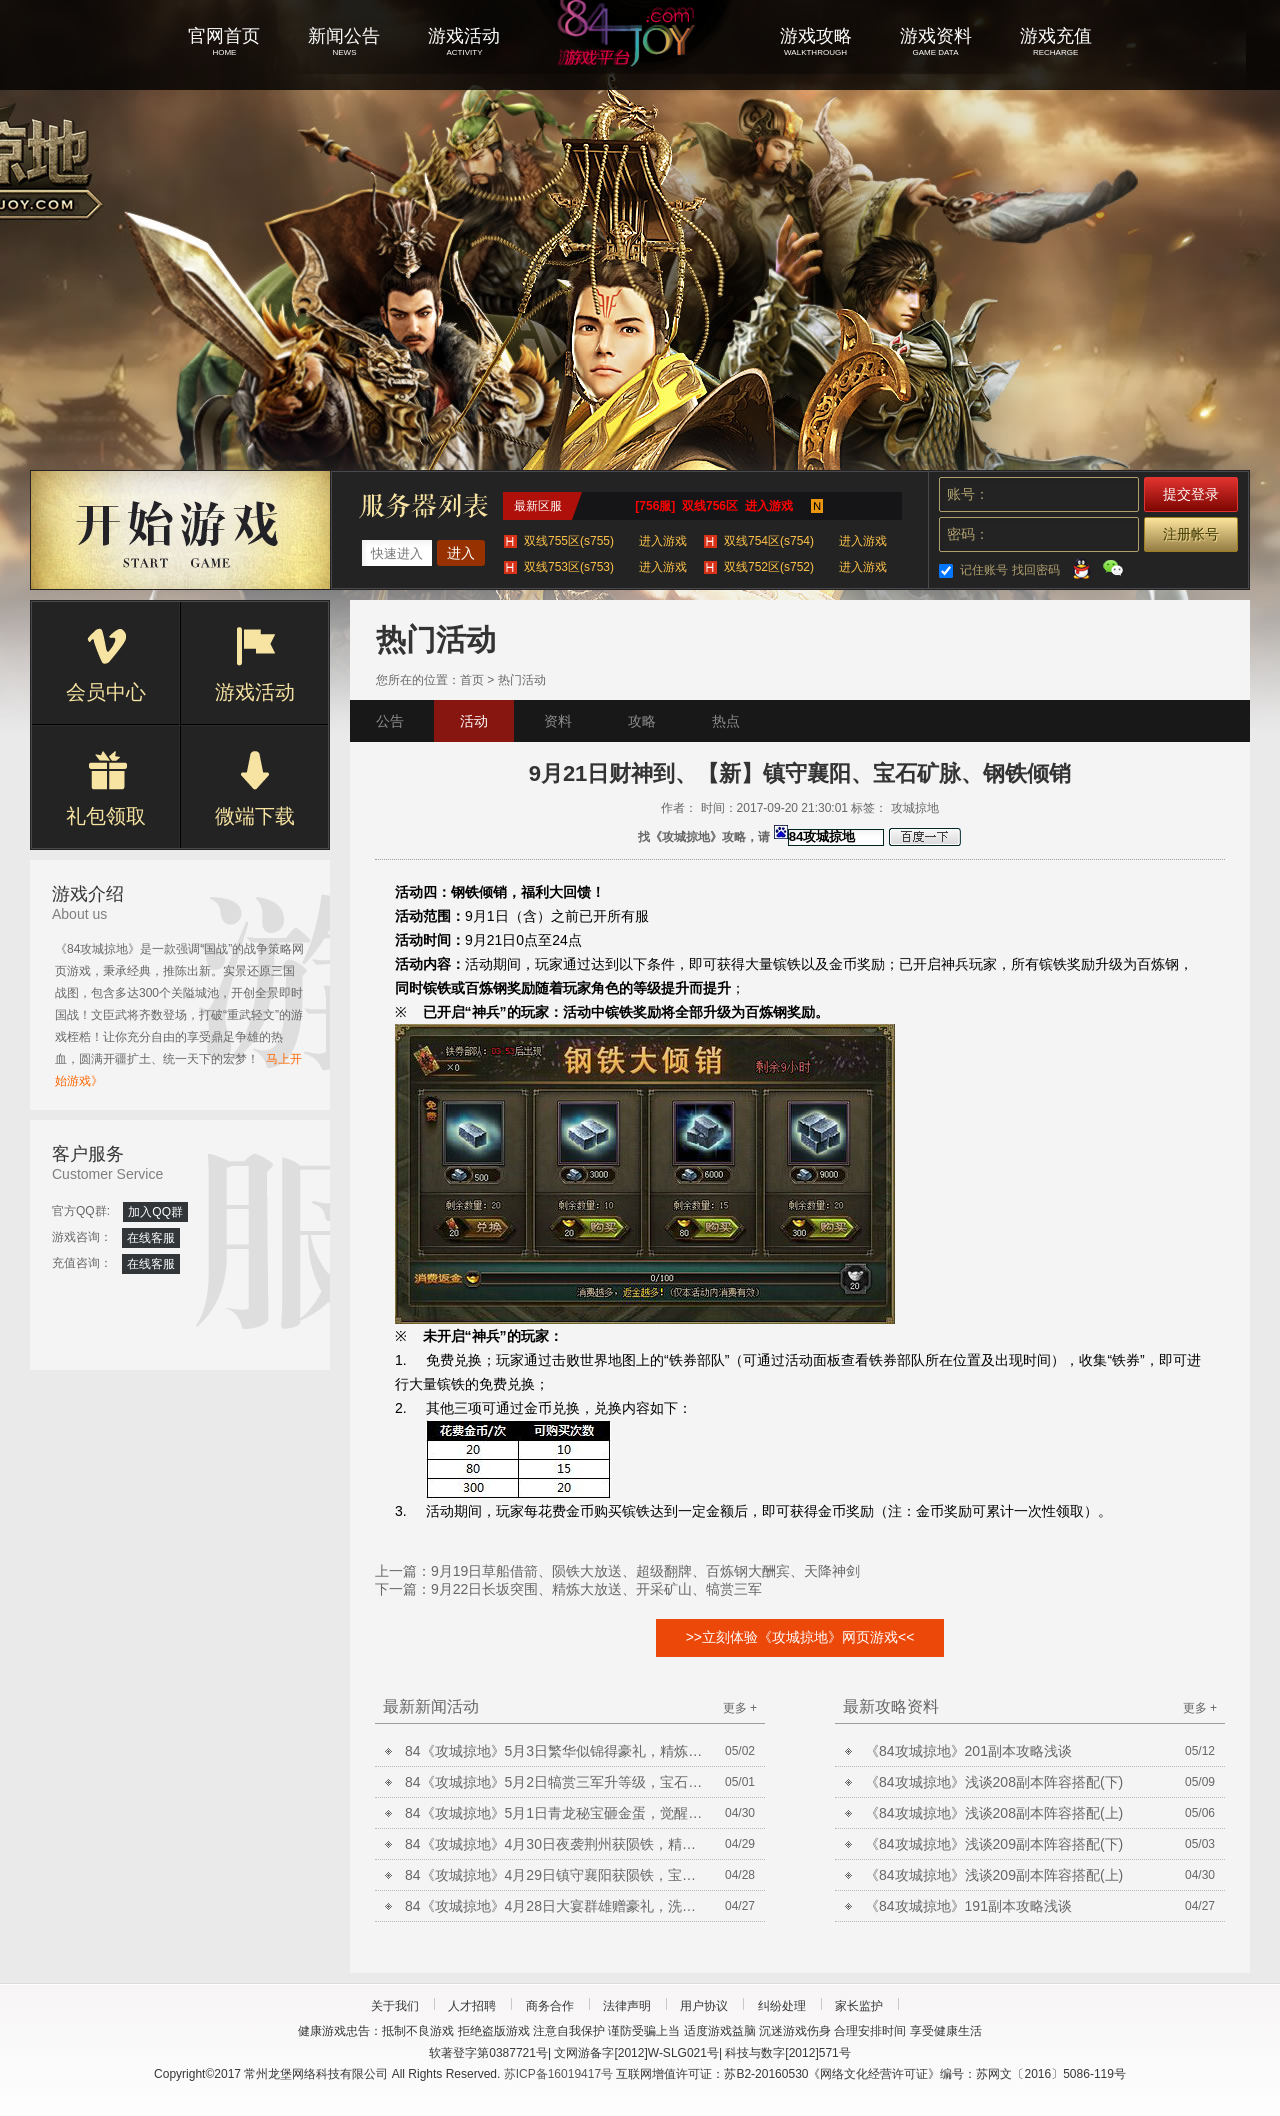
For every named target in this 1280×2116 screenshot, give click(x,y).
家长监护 (859, 2006)
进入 (461, 553)
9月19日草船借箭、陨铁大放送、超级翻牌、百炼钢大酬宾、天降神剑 (645, 1571)
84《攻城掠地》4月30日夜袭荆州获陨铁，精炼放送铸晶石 (555, 1844)
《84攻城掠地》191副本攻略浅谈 (968, 1906)
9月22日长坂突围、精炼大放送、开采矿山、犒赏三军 (596, 1589)
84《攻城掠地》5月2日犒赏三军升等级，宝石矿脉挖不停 (555, 1782)
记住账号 (984, 570)
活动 (474, 721)
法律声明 (627, 2006)
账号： (968, 494)
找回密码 (1036, 570)
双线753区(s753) (605, 567)
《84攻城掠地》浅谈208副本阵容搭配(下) (994, 1782)
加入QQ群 (155, 1212)
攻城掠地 (640, 60)
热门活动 (522, 680)
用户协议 (704, 2006)
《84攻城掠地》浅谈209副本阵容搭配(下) (994, 1844)
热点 (726, 721)
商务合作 (550, 2006)
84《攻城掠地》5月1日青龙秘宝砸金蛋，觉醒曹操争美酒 (555, 1813)
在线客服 (151, 1238)
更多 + (740, 1708)
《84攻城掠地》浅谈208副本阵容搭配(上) (994, 1813)
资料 (558, 721)
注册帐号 (1191, 534)
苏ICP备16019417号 (558, 2074)
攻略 (642, 721)
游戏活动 (255, 665)
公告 (390, 721)
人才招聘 (472, 2006)
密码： (968, 534)
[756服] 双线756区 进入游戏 (713, 506)
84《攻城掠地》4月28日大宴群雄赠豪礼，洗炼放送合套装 (555, 1906)
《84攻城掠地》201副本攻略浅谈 (968, 1751)
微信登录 (1113, 568)
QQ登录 (1081, 568)
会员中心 (106, 665)
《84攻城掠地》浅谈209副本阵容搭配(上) (994, 1875)
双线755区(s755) (605, 541)
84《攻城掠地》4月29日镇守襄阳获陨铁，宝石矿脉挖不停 (555, 1875)
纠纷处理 (782, 2006)
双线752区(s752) (805, 567)
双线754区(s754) (805, 541)
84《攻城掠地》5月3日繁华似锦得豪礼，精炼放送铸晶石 (555, 1751)
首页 (472, 680)
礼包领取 (106, 789)
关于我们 (395, 2006)
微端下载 (255, 789)
